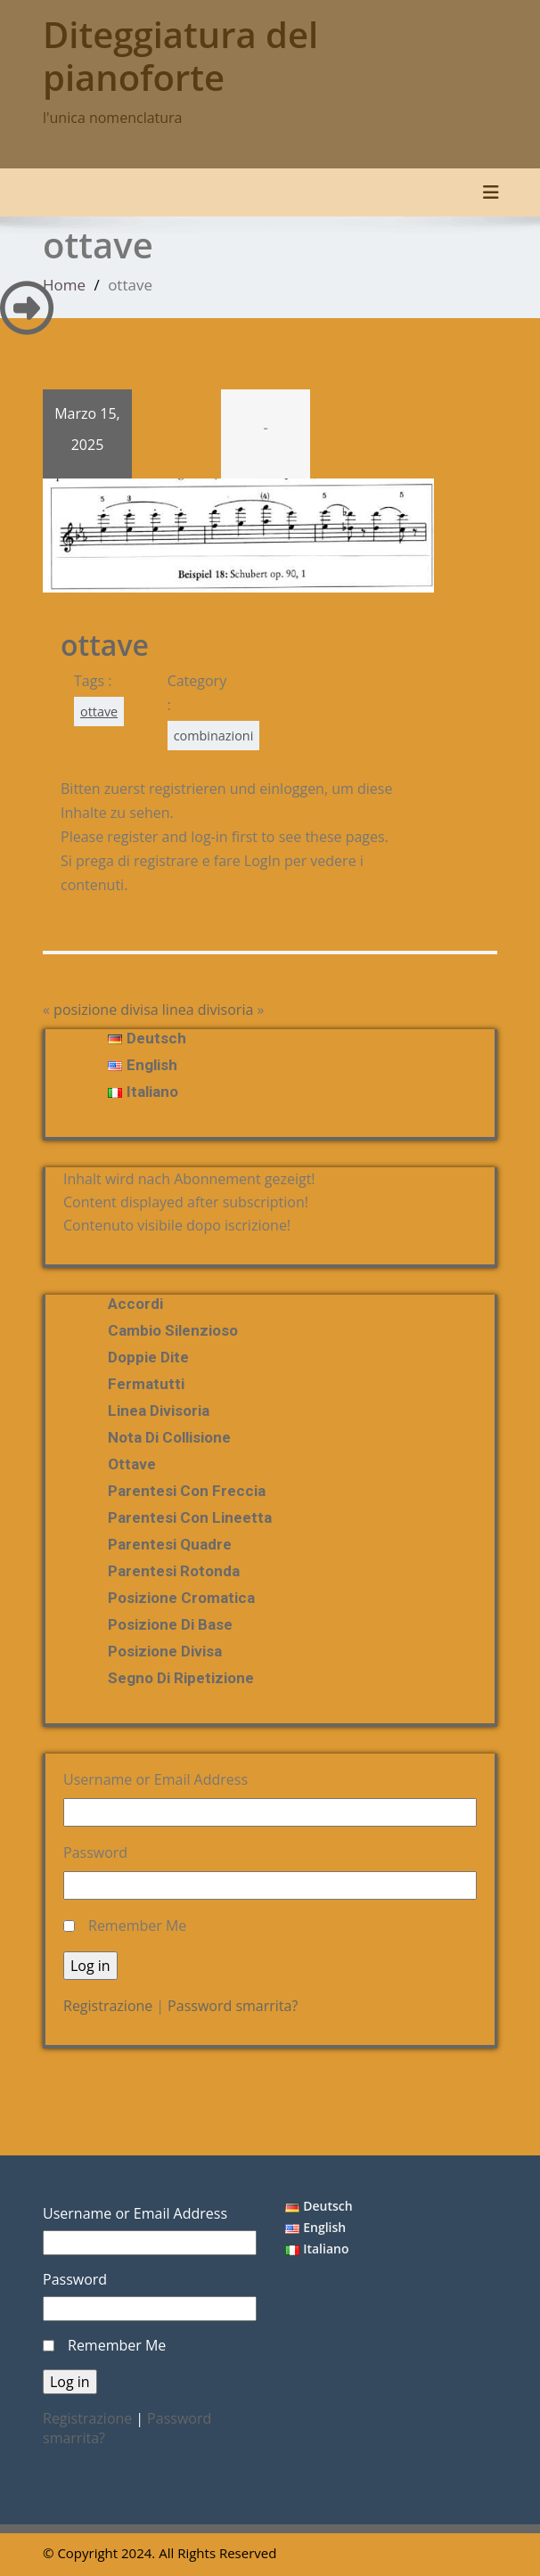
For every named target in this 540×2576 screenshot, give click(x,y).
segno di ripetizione (181, 1678)
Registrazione (107, 2006)
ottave (99, 711)
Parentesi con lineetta (190, 1517)
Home (64, 284)
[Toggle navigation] (491, 192)
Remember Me (137, 1925)
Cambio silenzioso (173, 1330)
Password (95, 1852)
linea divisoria (208, 1009)
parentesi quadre (170, 1544)
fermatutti (146, 1384)
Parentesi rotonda (174, 1571)
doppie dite (148, 1357)
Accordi (135, 1304)
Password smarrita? (233, 2006)
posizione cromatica (181, 1598)
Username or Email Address (155, 1779)
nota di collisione (169, 1437)
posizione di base (170, 1624)
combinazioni (214, 735)
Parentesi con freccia (187, 1491)
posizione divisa (106, 1009)
